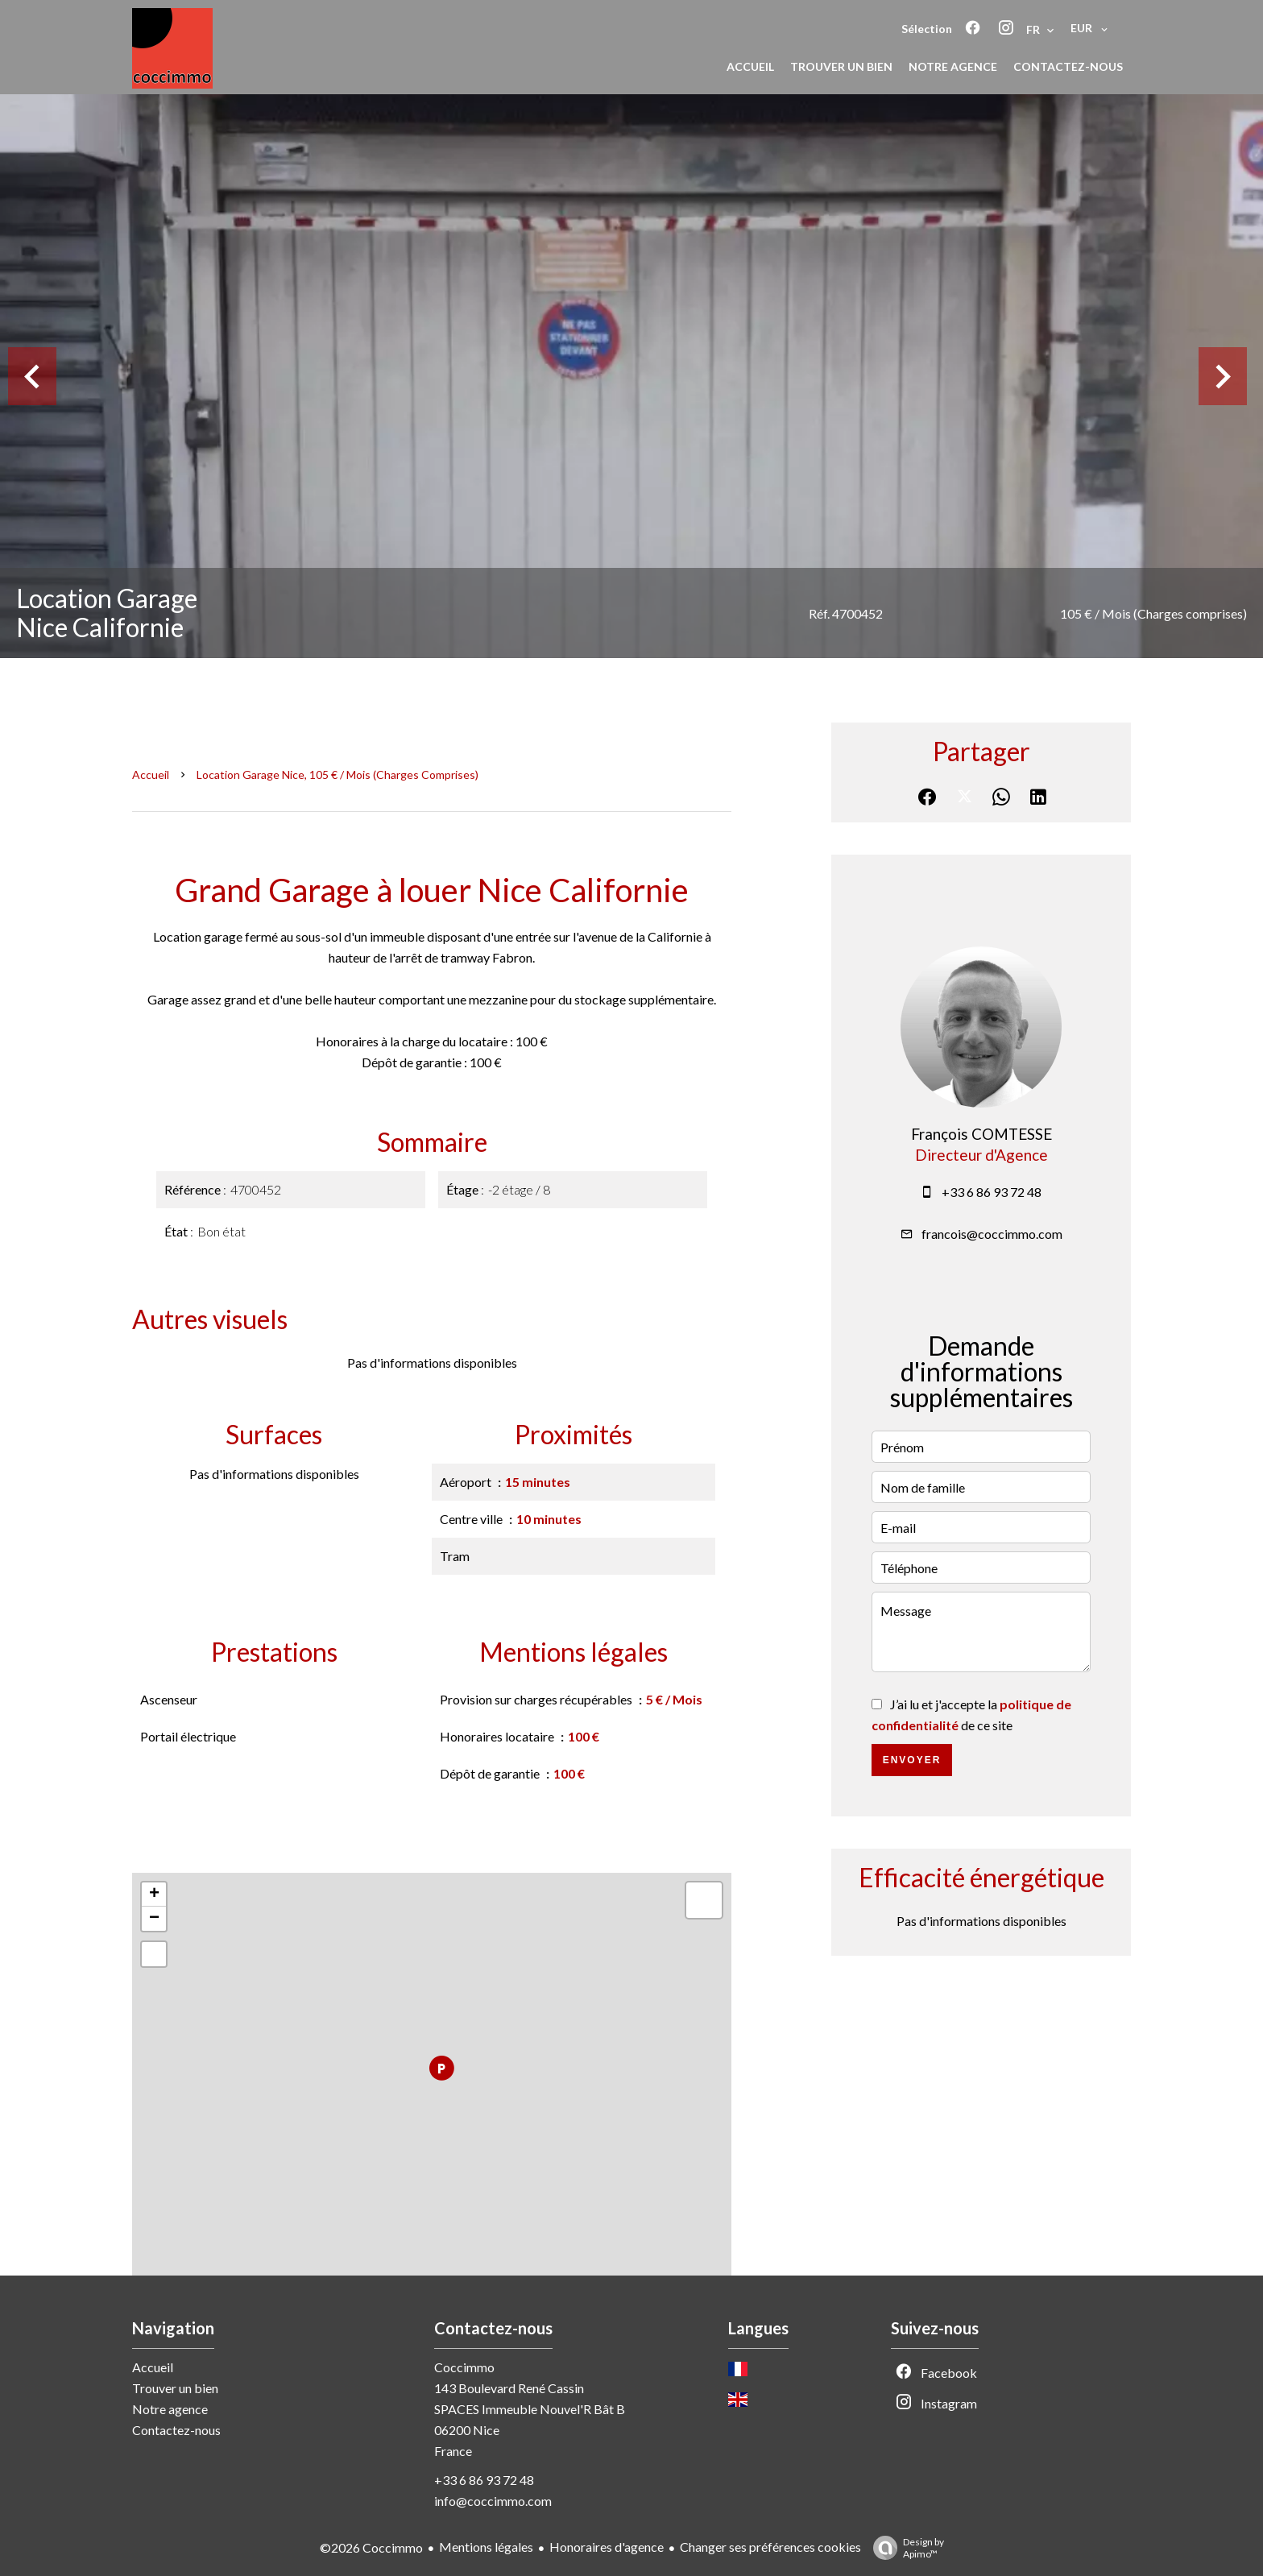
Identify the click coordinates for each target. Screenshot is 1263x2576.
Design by (904, 2548)
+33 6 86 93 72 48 (991, 1191)
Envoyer (912, 1760)
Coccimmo (464, 2367)
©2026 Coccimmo (371, 2547)
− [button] (154, 1919)
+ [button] (154, 1894)
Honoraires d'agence (606, 2546)
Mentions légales (486, 2546)
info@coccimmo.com (493, 2500)
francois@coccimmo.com (991, 1233)
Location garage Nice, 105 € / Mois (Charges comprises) (337, 774)
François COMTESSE (981, 1134)
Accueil (150, 774)
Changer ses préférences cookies (770, 2546)
